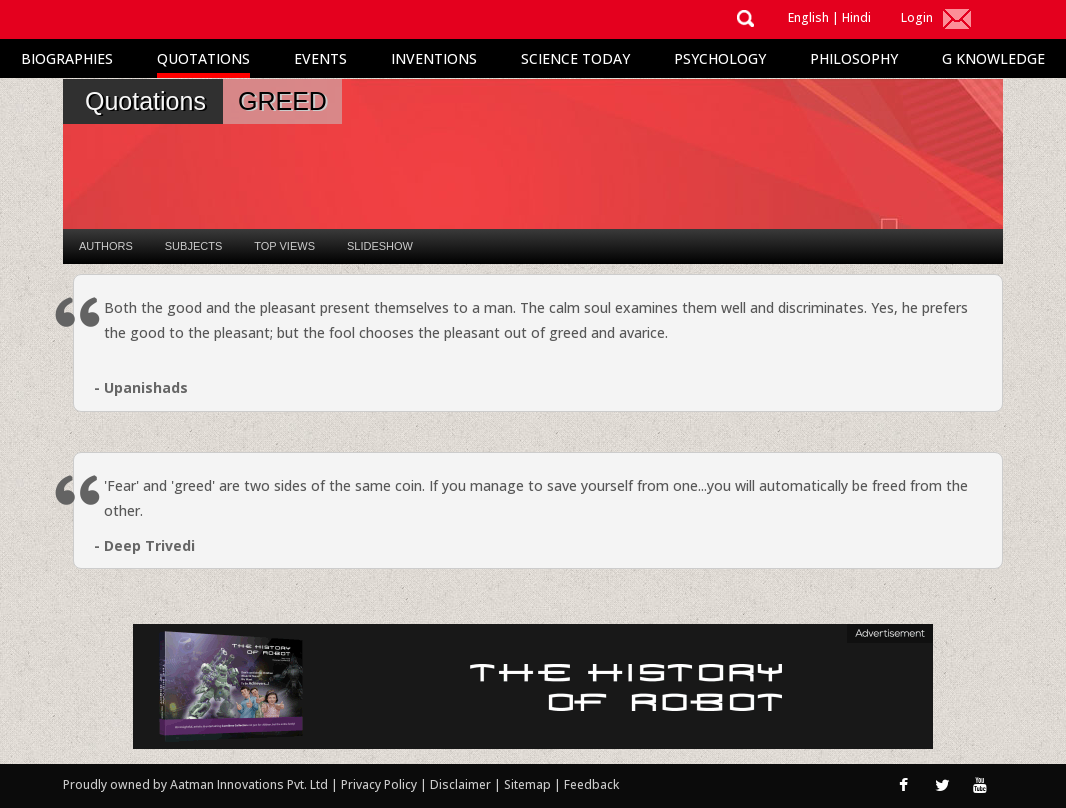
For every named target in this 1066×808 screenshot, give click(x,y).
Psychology (720, 58)
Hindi (856, 17)
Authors (106, 246)
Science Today (575, 58)
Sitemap (529, 784)
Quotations (203, 58)
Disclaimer (460, 784)
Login (917, 17)
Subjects (193, 246)
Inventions (434, 58)
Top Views (284, 246)
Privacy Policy (380, 784)
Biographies (67, 58)
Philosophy (854, 58)
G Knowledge (993, 58)
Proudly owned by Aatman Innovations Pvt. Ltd (195, 784)
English (808, 17)
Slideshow (380, 246)
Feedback (591, 784)
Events (320, 58)
